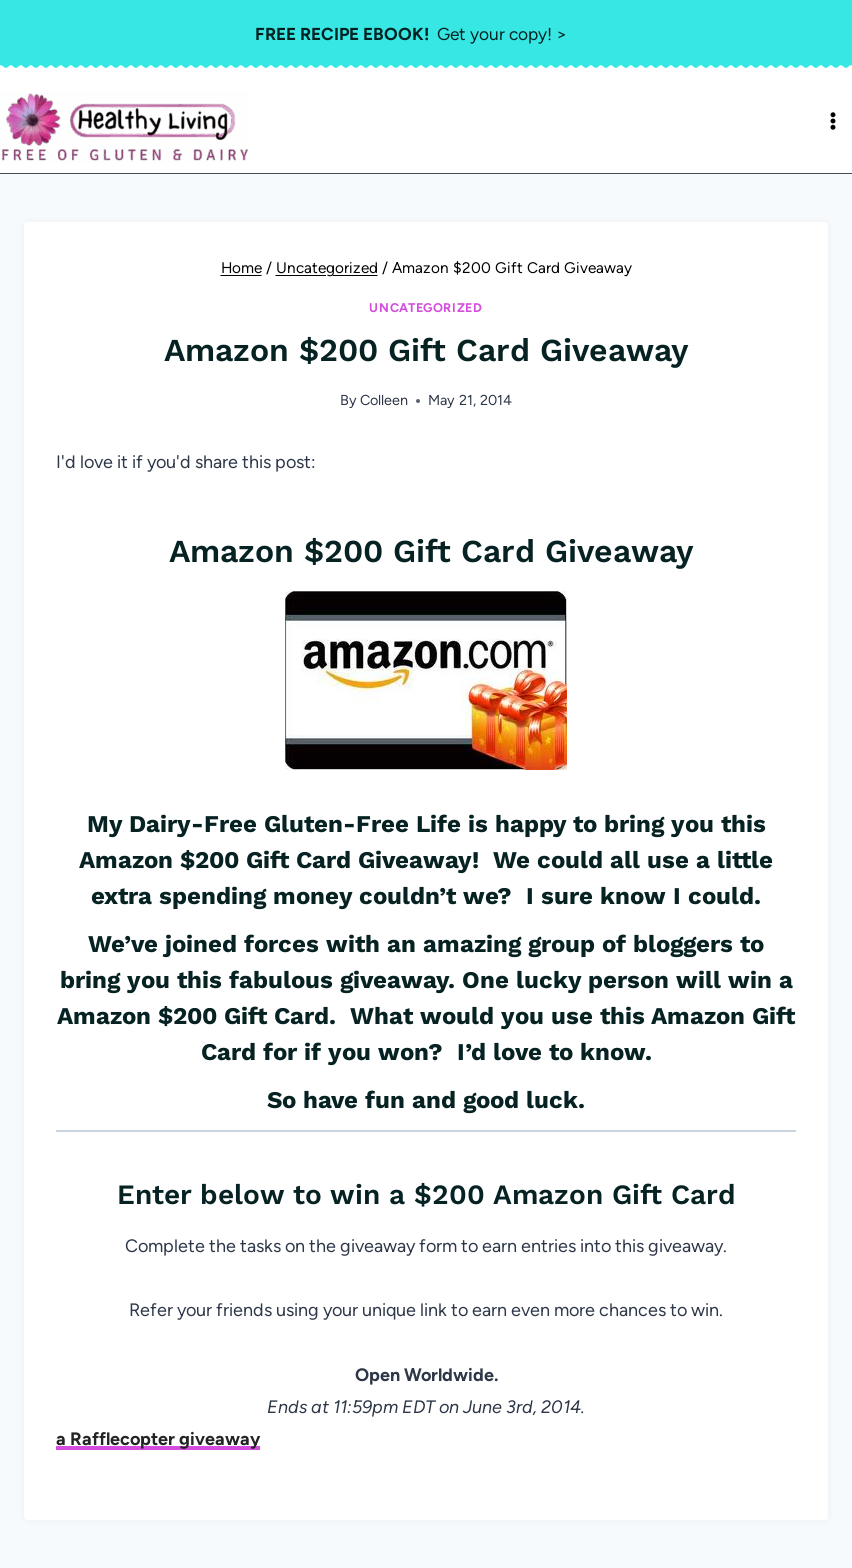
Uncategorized (425, 307)
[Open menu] (833, 121)
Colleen (384, 400)
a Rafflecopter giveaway (158, 1439)
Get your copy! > (411, 34)
